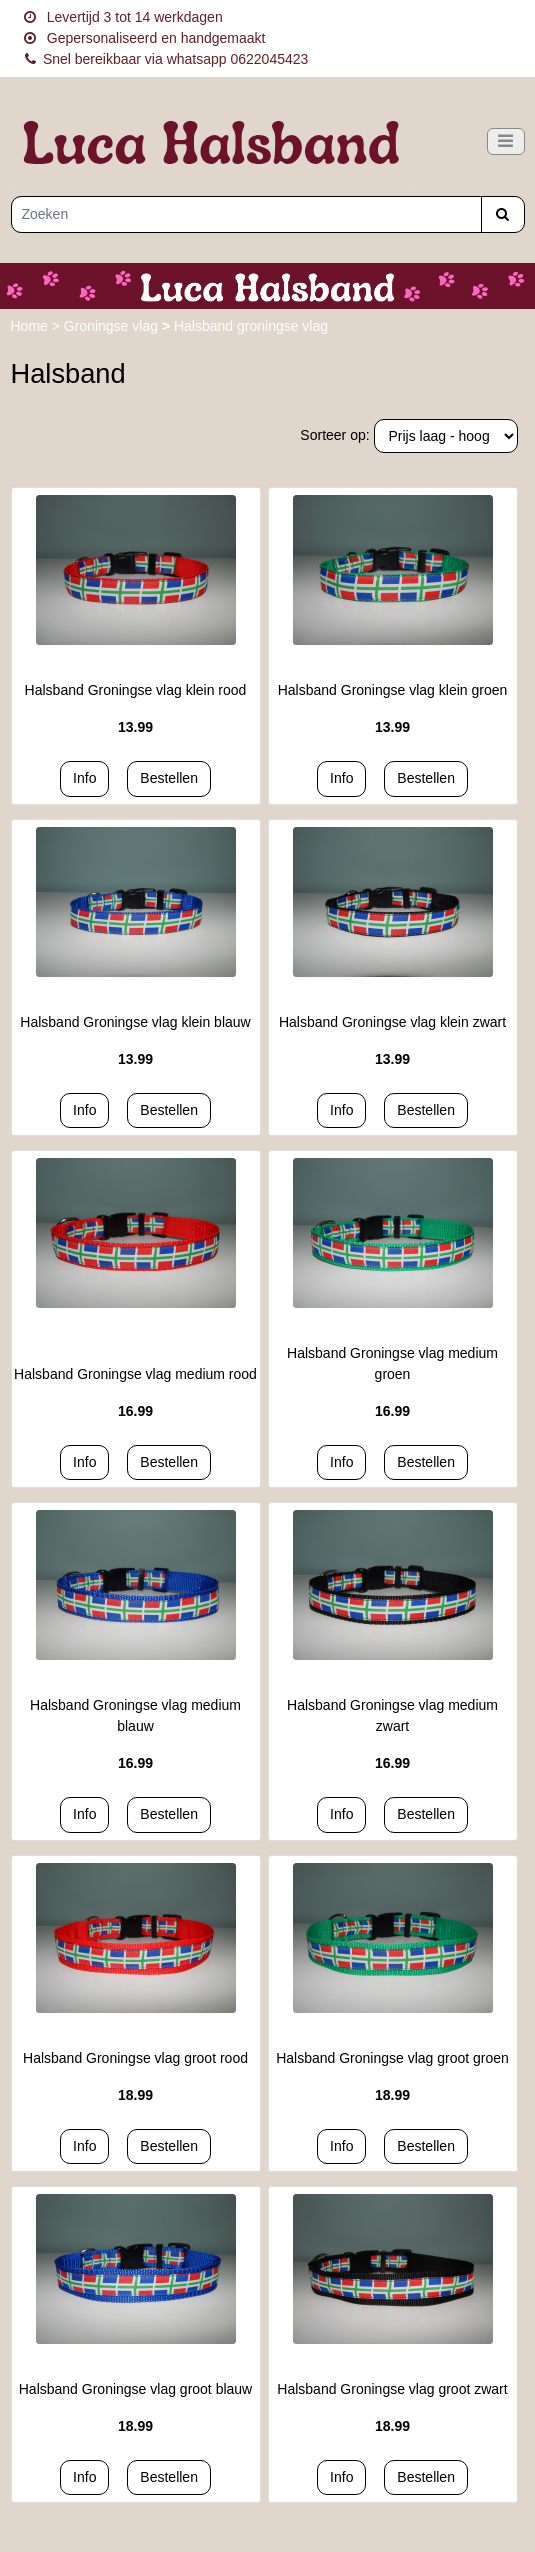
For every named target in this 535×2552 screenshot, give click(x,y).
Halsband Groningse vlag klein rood (136, 690)
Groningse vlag (113, 326)
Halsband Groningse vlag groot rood (135, 2058)
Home (31, 326)
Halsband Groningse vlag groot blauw (135, 2389)
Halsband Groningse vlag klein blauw (135, 1022)
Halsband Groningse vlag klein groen (393, 690)
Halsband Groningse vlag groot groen (392, 2058)
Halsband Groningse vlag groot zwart (392, 2389)
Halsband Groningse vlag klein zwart (392, 1022)
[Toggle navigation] (506, 141)
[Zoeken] (246, 214)
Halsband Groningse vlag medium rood (135, 1374)
